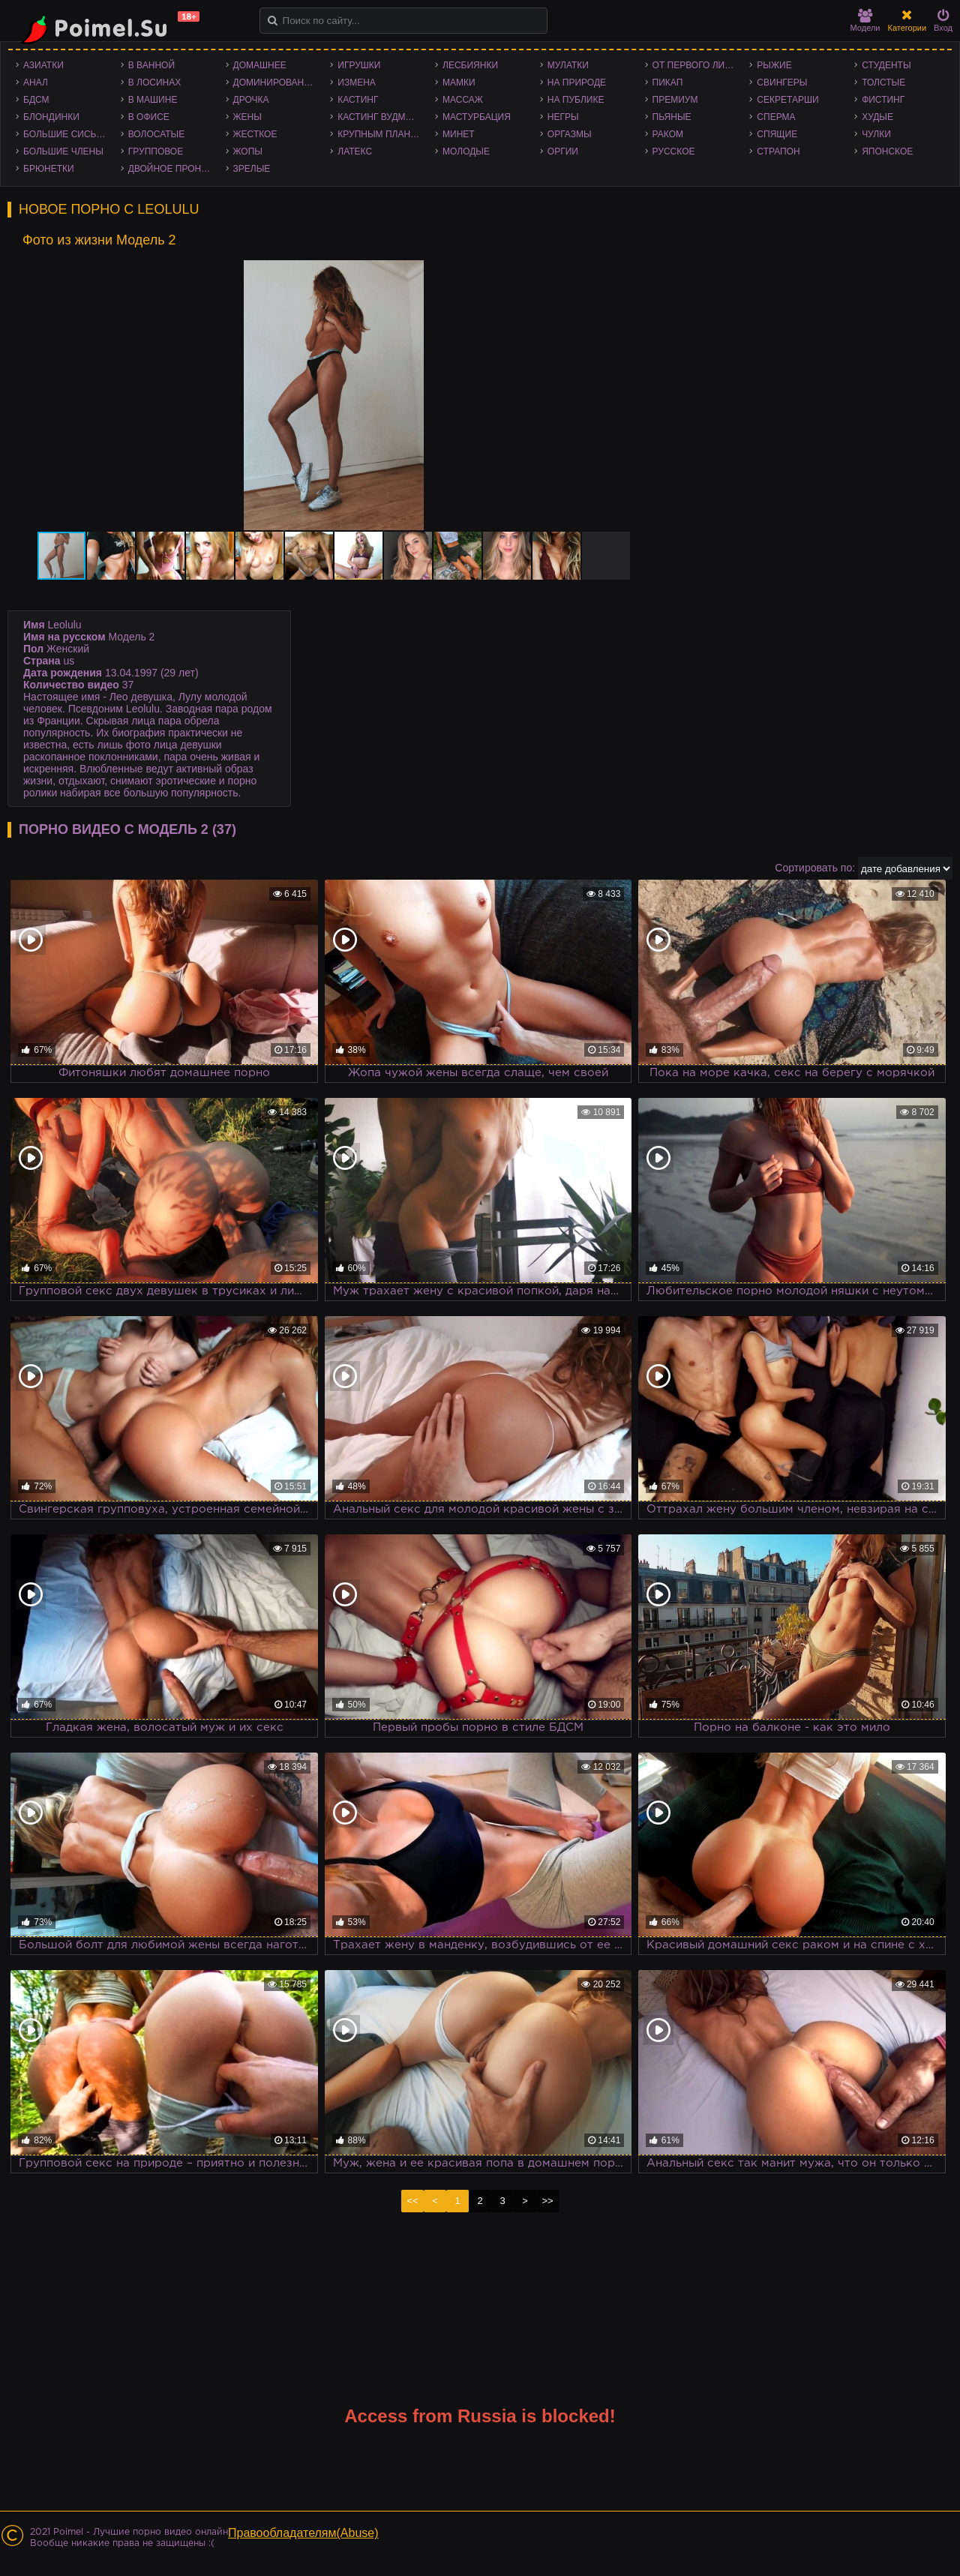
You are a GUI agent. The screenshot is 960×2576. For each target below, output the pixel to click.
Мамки (459, 82)
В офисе (149, 117)
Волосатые (156, 134)
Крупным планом (381, 134)
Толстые (883, 82)
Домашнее (259, 65)
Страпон (778, 151)
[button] (631, 274)
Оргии (563, 151)
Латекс (355, 151)
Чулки (876, 134)
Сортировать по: (815, 868)
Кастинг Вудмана (381, 117)
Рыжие (774, 65)
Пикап (667, 82)
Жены (247, 117)
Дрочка (251, 99)
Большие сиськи (65, 134)
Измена (357, 82)
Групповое (155, 151)
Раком (667, 134)
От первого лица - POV (697, 65)
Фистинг (883, 99)
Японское (887, 151)
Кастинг (358, 99)
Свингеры (782, 82)
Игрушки (359, 65)
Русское (673, 151)
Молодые (466, 151)
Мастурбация (476, 117)
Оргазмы (570, 134)
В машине (153, 99)
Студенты (886, 65)
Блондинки (51, 117)
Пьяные (672, 117)
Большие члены (63, 151)
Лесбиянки (470, 65)
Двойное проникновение (173, 168)
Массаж (462, 99)
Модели (865, 20)
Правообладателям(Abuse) (303, 2533)
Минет (458, 134)
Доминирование (274, 82)
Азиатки (43, 65)
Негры (563, 117)
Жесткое (255, 134)
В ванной (151, 65)
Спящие (777, 134)
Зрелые (252, 168)
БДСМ (36, 99)
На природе (577, 82)
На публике (576, 99)
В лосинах (155, 82)
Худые (877, 117)
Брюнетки (48, 168)
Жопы (247, 151)
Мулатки (568, 65)
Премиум (675, 99)
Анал (35, 82)
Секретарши (787, 99)
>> (547, 2200)
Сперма (776, 117)
